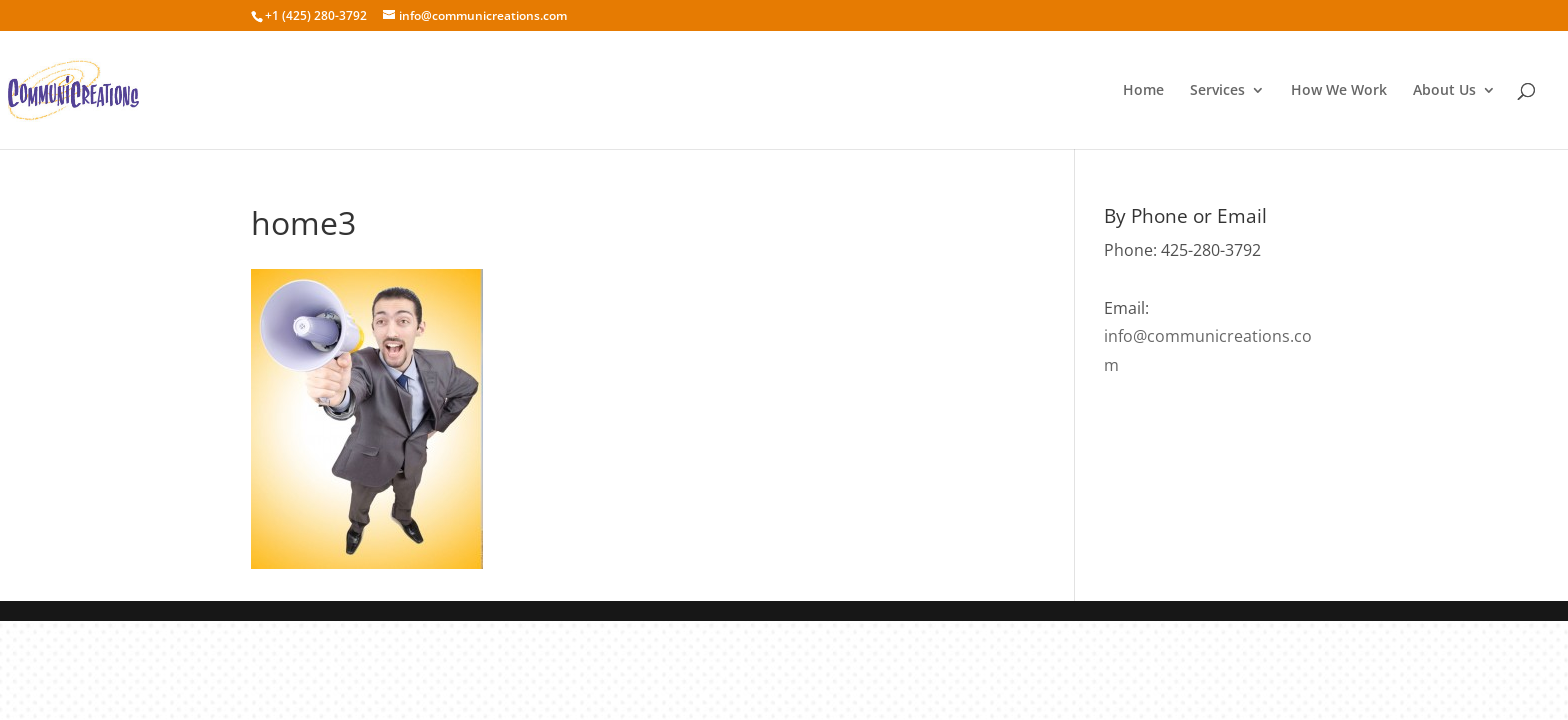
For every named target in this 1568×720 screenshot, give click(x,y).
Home (1143, 91)
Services (1217, 91)
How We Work (1339, 91)
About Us (1444, 91)
